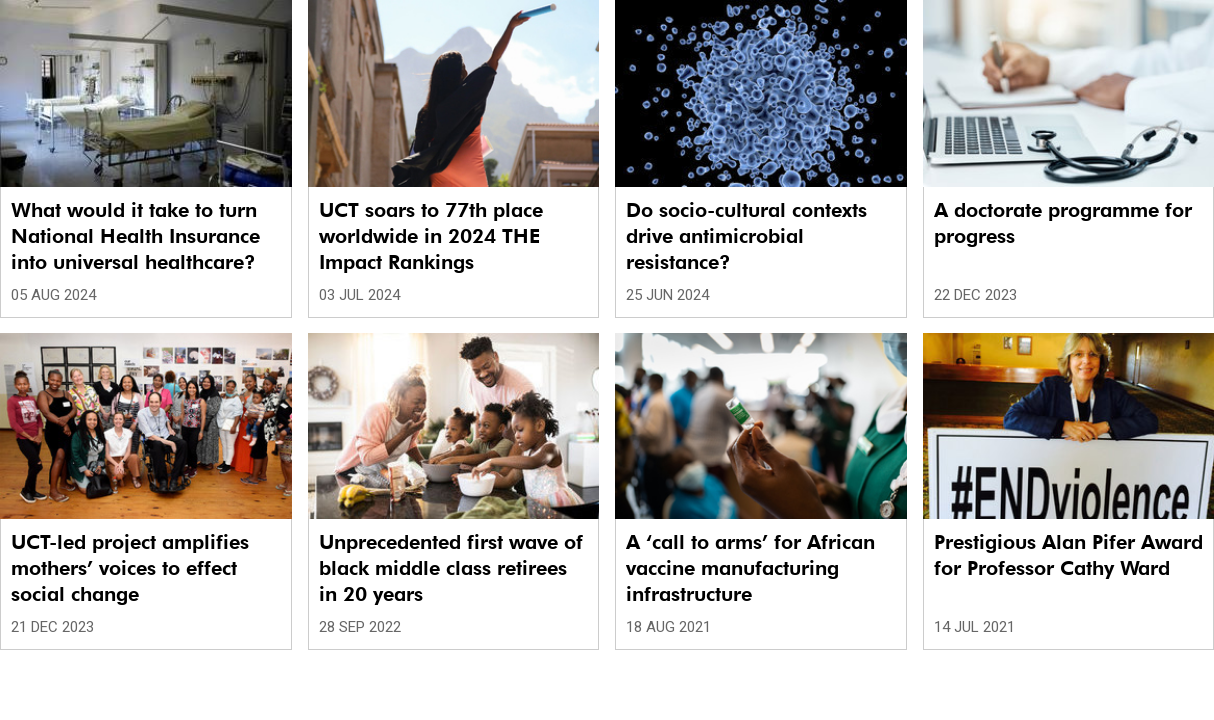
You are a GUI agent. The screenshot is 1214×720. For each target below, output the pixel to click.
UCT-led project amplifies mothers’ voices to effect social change (130, 568)
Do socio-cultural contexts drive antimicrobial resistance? (746, 236)
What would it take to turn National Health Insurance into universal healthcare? (135, 236)
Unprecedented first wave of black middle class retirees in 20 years (451, 568)
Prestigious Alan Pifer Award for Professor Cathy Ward (1068, 555)
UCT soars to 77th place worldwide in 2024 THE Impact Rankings (431, 236)
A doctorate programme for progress (1063, 223)
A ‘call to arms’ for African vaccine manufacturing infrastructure (750, 568)
